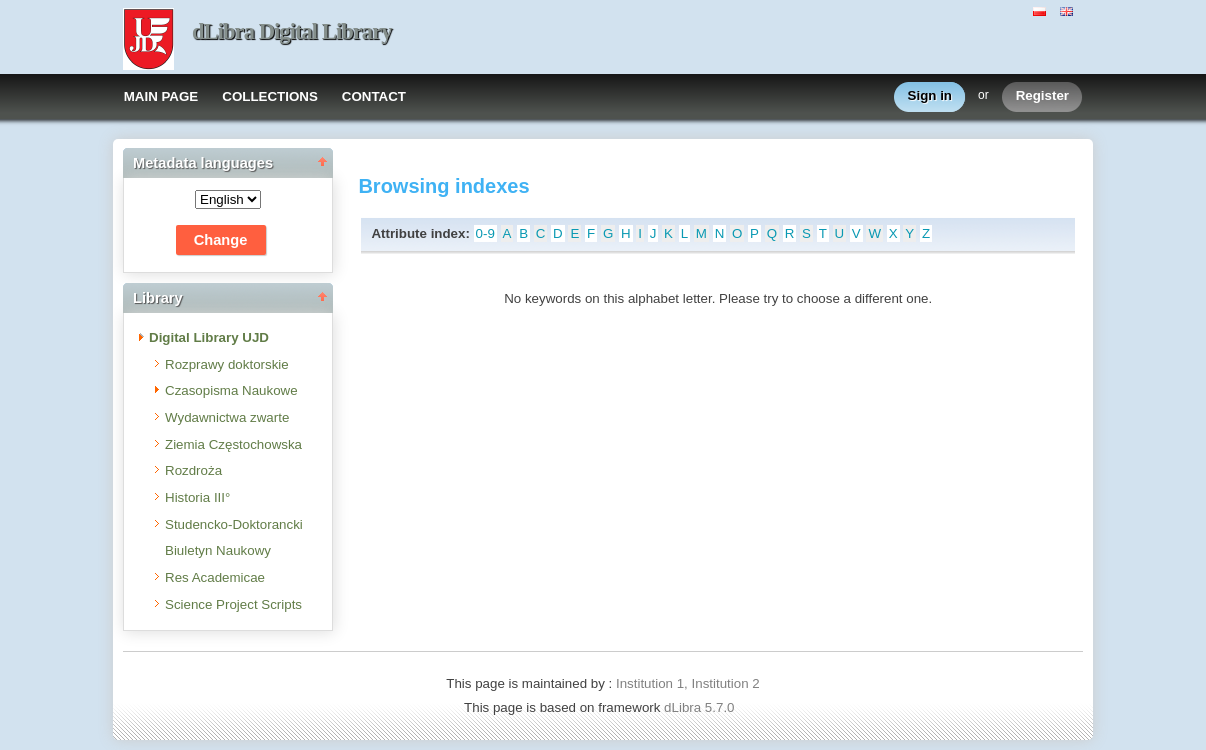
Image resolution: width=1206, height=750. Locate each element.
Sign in (930, 96)
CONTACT (374, 96)
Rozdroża (193, 470)
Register (1042, 96)
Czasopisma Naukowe (231, 390)
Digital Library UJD (209, 337)
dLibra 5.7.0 (701, 707)
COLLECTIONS (270, 96)
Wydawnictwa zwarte (227, 417)
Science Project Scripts (233, 604)
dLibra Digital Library (292, 31)
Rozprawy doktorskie (227, 364)
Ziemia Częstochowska (233, 444)
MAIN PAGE (161, 96)
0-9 (485, 233)
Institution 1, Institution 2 (688, 683)
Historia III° (197, 497)
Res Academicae (215, 577)
